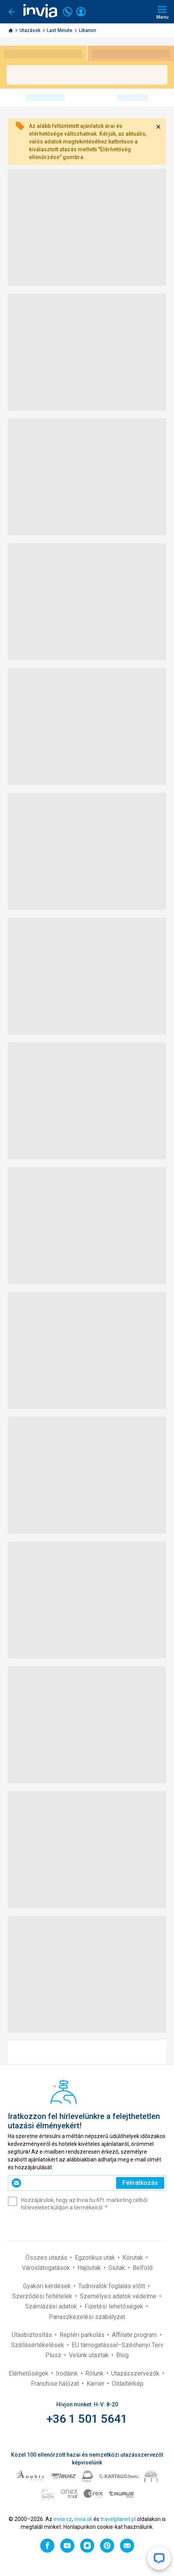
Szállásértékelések (38, 2345)
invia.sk (83, 2519)
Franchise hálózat (56, 2383)
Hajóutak (89, 2267)
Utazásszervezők (136, 2373)
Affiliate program (135, 2335)
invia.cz (63, 2519)
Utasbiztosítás (33, 2335)
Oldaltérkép (128, 2383)
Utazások (30, 30)
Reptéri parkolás (82, 2335)
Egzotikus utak (96, 2257)
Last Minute (60, 30)
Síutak (117, 2267)
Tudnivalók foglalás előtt (112, 2286)
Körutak (133, 2257)
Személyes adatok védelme (119, 2296)
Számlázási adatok (52, 2306)
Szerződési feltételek (43, 2296)
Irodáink (67, 2373)
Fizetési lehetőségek (114, 2306)
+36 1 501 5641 (87, 2418)
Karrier (96, 2383)
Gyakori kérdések (47, 2286)
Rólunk (95, 2373)
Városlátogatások (47, 2267)
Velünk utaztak (89, 2355)
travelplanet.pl (118, 2519)
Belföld (142, 2267)
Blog (122, 2355)
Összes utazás (47, 2257)
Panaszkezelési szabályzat (87, 2317)
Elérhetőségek (29, 2373)
